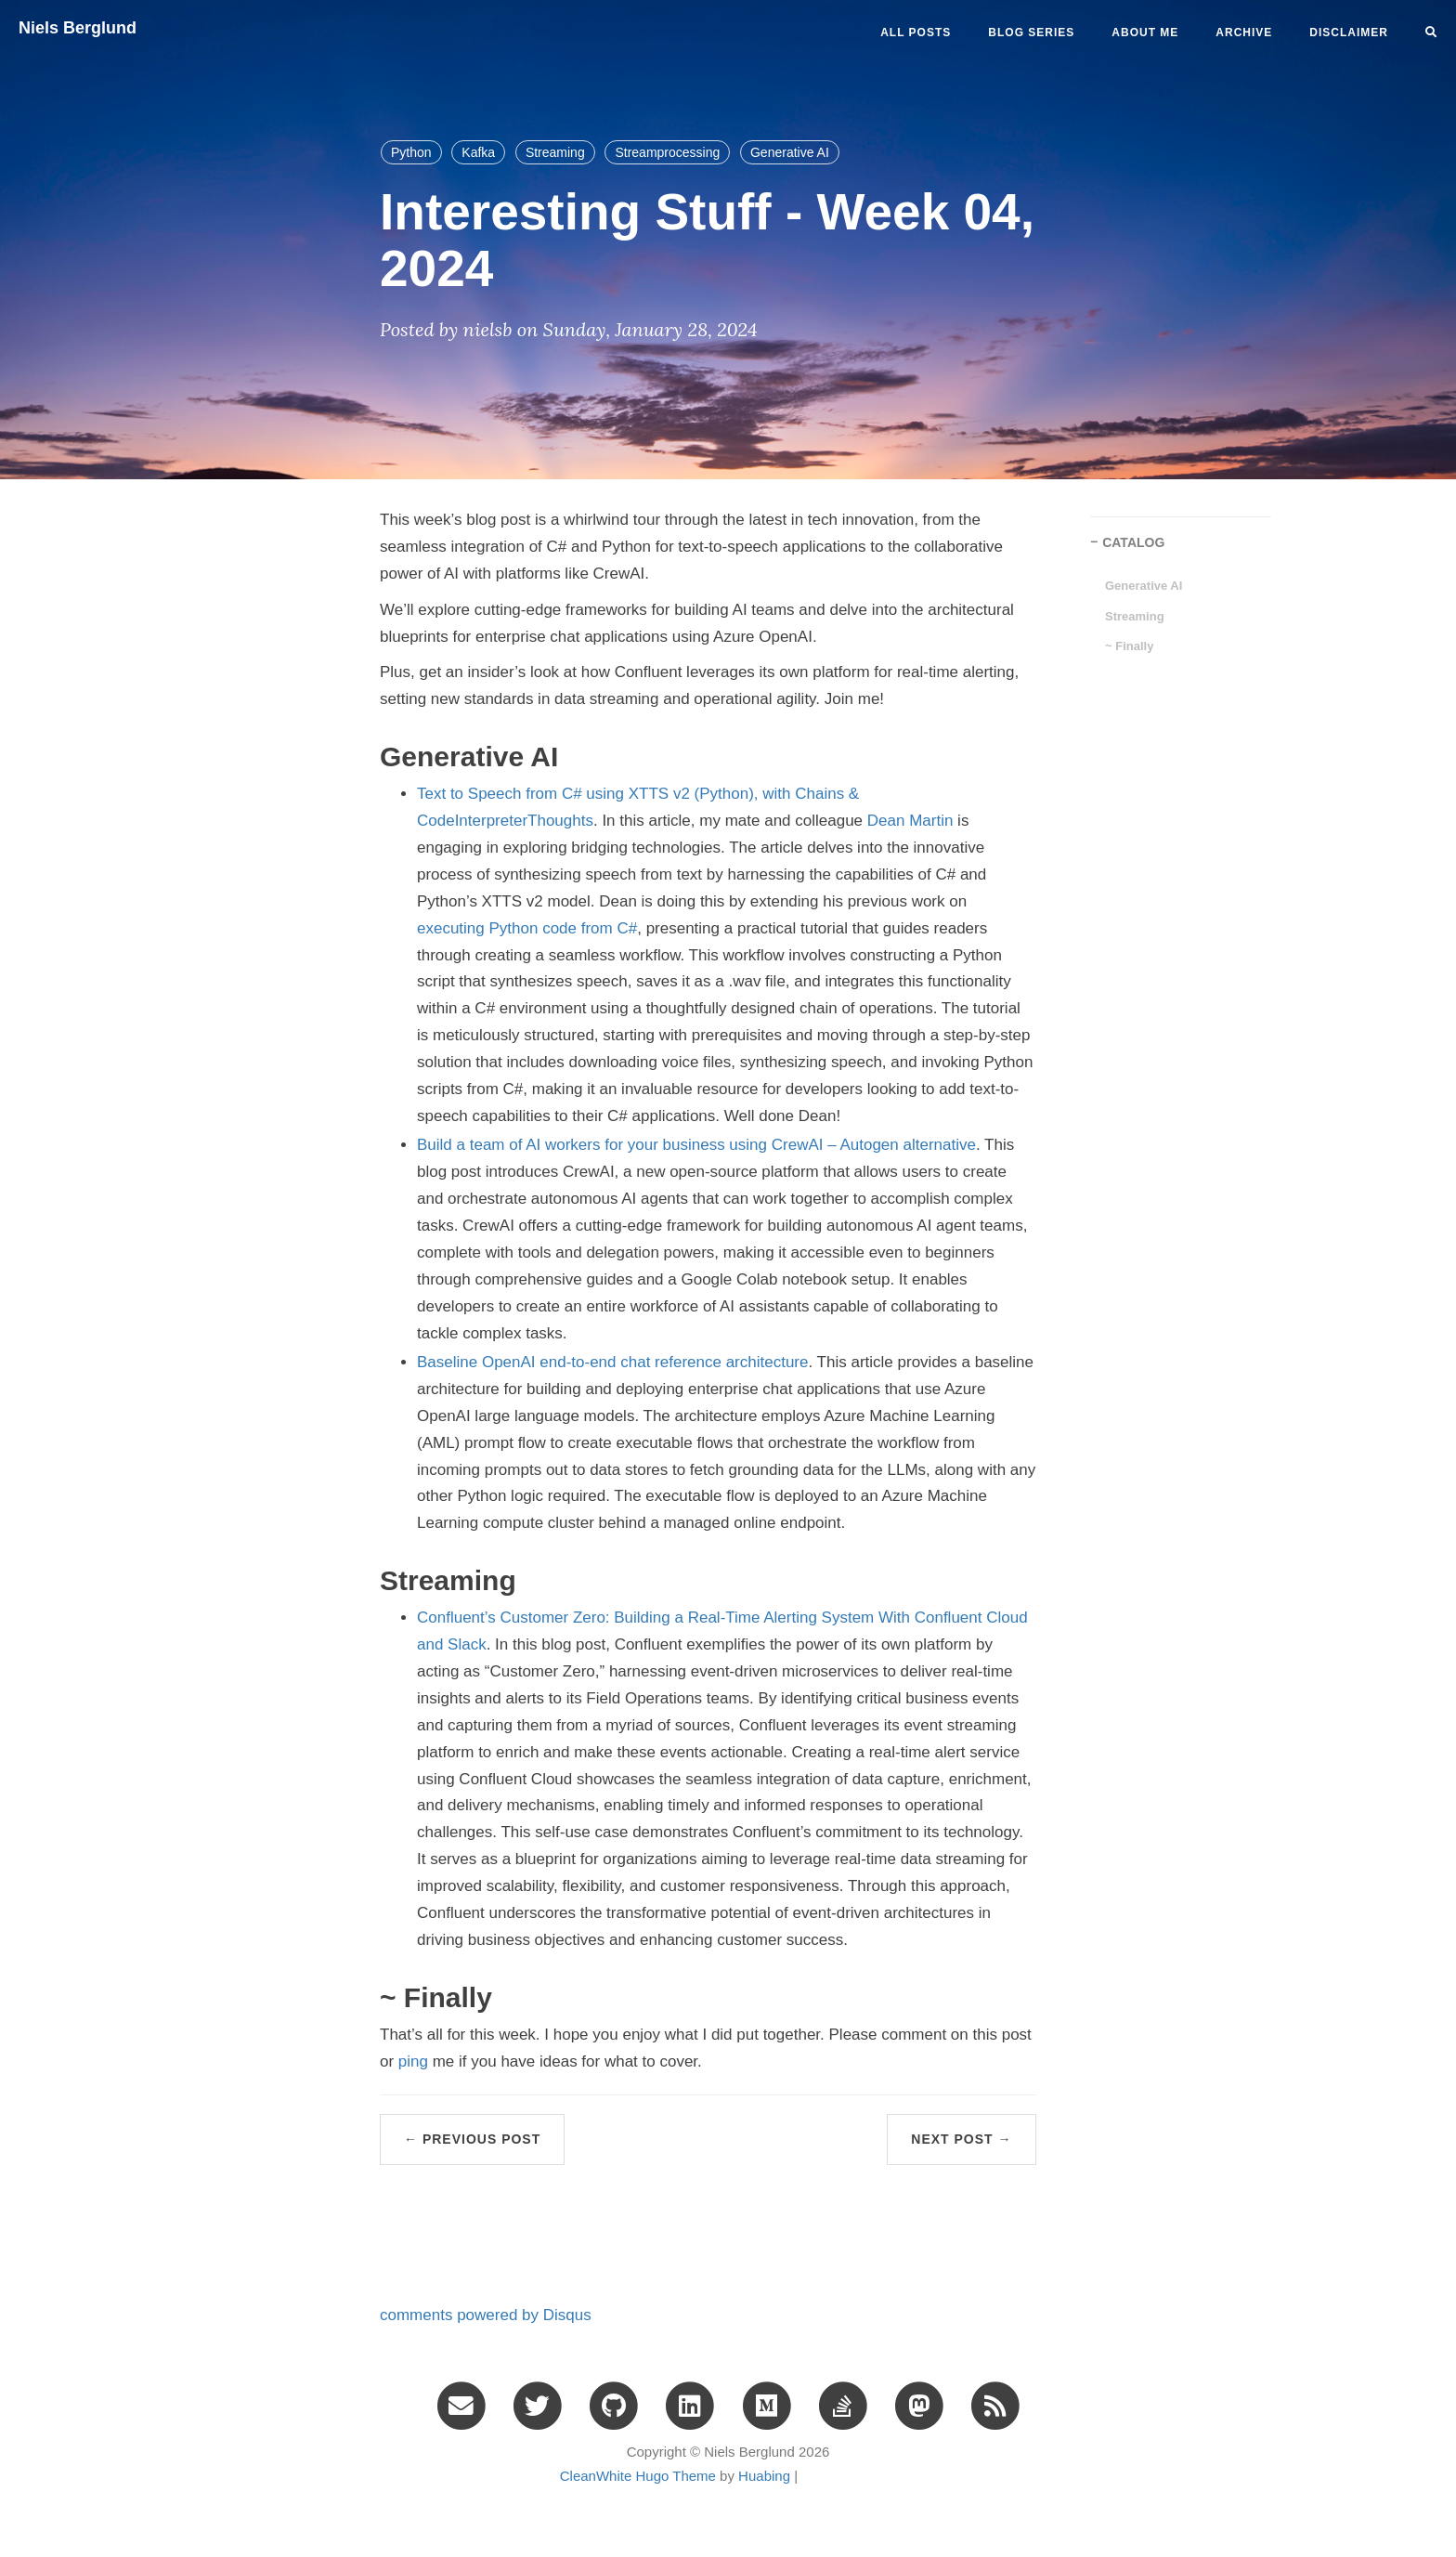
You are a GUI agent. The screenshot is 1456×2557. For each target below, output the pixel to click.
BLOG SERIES (1031, 32)
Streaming (555, 152)
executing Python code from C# (527, 928)
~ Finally (1129, 646)
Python (411, 152)
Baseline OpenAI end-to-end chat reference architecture (612, 1362)
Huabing (764, 2476)
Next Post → (961, 2139)
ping (413, 2061)
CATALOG (1133, 542)
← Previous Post (472, 2139)
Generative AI (789, 152)
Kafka (478, 152)
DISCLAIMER (1348, 32)
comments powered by (486, 2315)
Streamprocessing (667, 152)
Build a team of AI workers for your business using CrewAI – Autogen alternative (696, 1145)
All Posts (915, 32)
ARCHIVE (1244, 32)
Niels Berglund (77, 28)
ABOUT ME (1145, 32)
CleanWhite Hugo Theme (638, 2476)
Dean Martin (910, 820)
